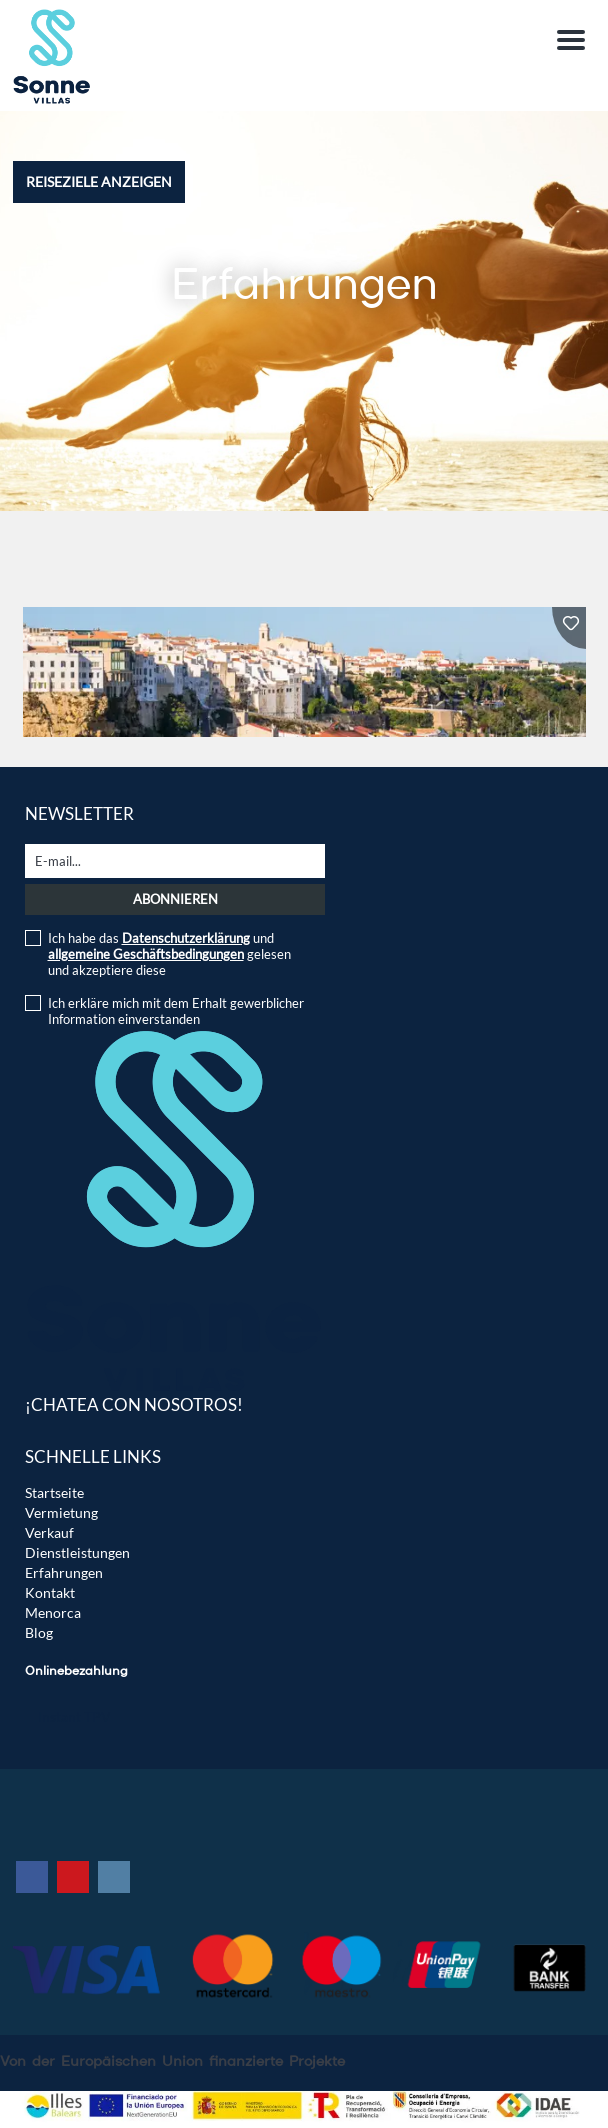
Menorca (53, 1612)
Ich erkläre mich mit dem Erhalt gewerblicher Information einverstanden (176, 1011)
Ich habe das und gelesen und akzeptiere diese (169, 954)
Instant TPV (74, 1716)
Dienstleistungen (77, 1552)
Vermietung (61, 1512)
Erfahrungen (64, 1572)
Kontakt (50, 1592)
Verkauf (49, 1532)
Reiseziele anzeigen (99, 181)
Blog (39, 1632)
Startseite (54, 1492)
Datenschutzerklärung (186, 938)
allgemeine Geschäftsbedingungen (146, 954)
